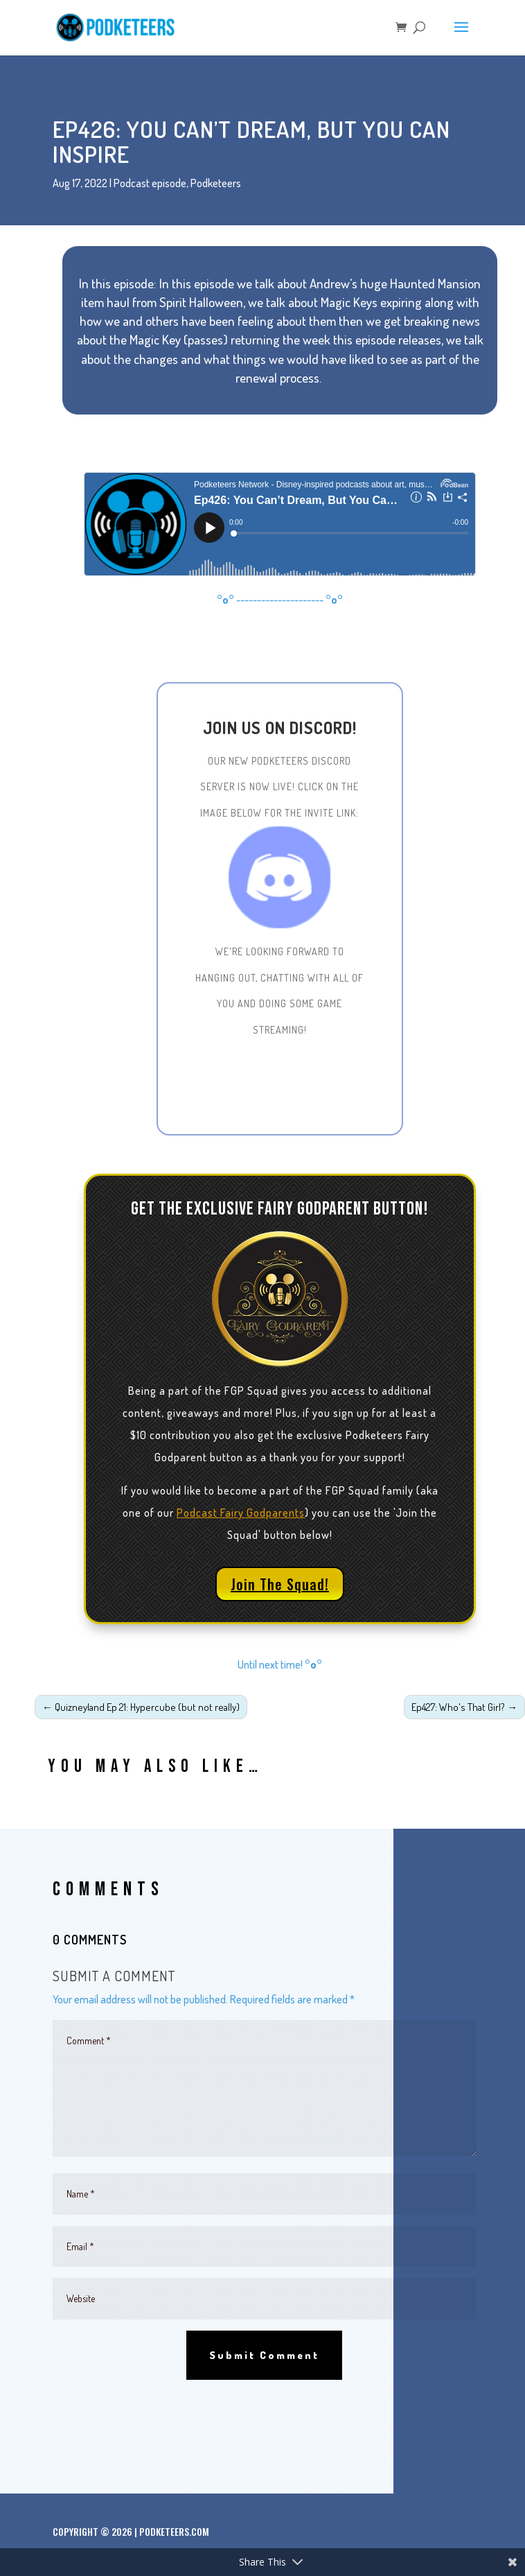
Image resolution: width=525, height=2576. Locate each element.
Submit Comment (264, 2355)
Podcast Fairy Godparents (241, 1513)
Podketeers (215, 183)
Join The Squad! (280, 1584)
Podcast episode (150, 183)
